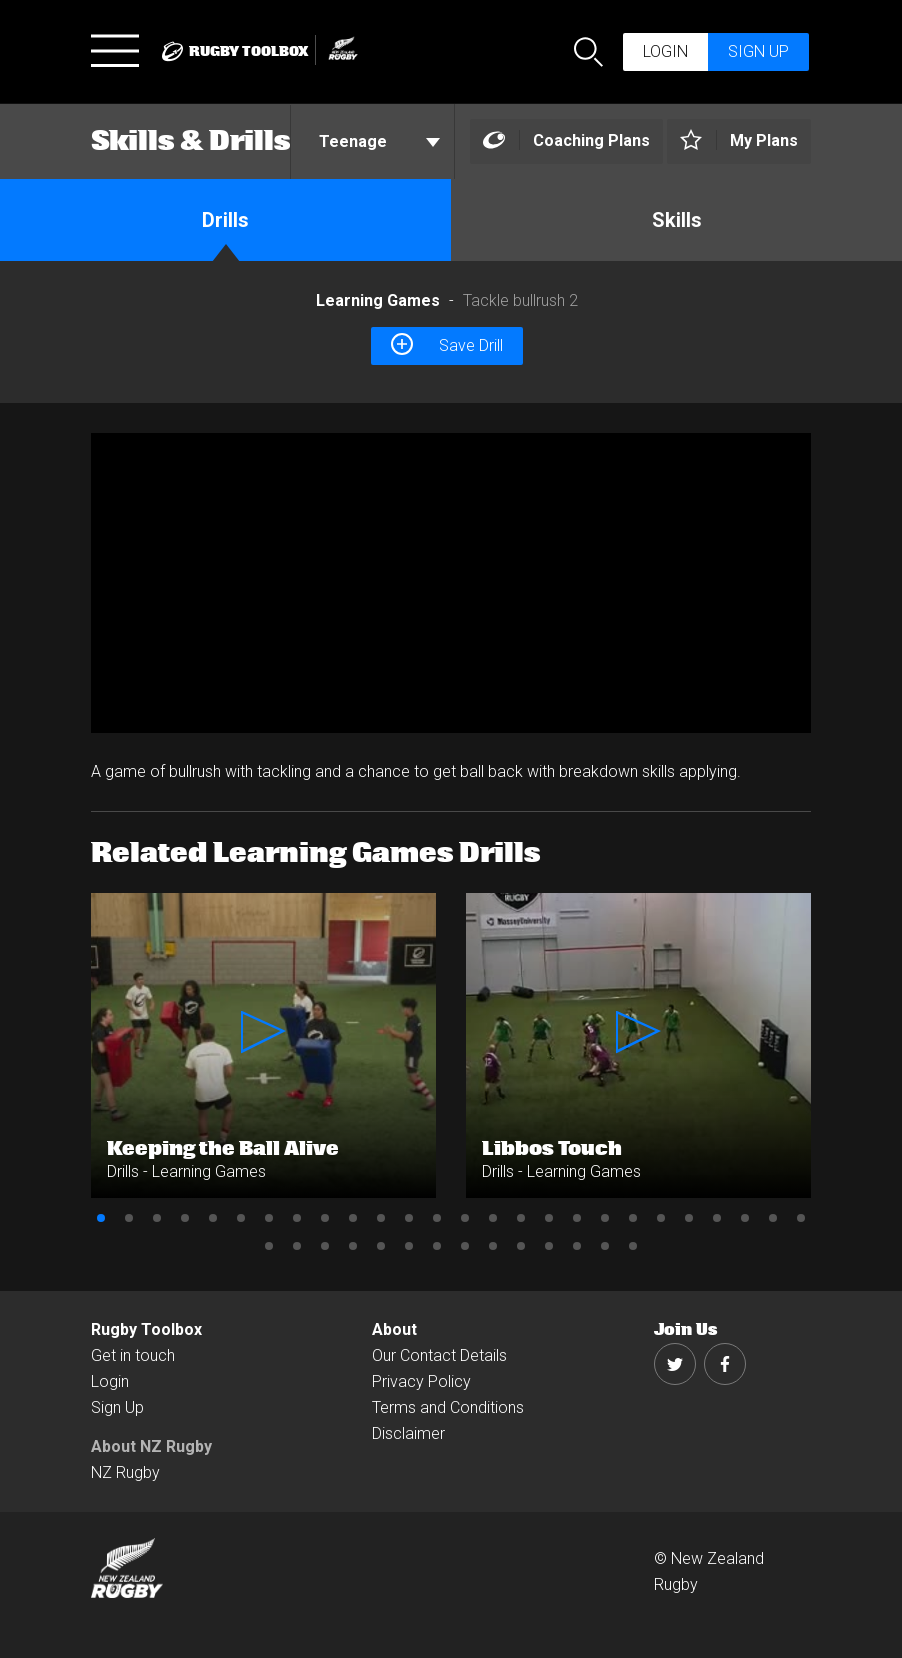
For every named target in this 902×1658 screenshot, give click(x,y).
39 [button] (605, 1246)
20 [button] (633, 1218)
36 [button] (521, 1246)
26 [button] (801, 1218)
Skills (677, 220)
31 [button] (381, 1246)
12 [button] (409, 1218)
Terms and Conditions (448, 1407)
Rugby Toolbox (146, 1329)
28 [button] (297, 1246)
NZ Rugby (125, 1472)
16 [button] (521, 1218)
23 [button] (717, 1218)
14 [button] (465, 1218)
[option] (451, 583)
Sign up (758, 51)
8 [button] (297, 1218)
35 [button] (493, 1246)
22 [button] (689, 1218)
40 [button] (633, 1246)
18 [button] (577, 1218)
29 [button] (325, 1246)
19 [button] (605, 1218)
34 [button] (465, 1246)
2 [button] (129, 1218)
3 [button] (157, 1218)
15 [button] (493, 1218)
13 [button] (437, 1218)
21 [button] (661, 1218)
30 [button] (353, 1246)
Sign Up (117, 1407)
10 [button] (353, 1218)
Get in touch (133, 1355)
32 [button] (409, 1246)
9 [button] (325, 1218)
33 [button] (437, 1246)
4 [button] (185, 1218)
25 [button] (773, 1218)
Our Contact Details (439, 1355)
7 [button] (269, 1218)
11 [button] (381, 1218)
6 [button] (241, 1218)
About (394, 1329)
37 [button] (549, 1246)
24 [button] (745, 1218)
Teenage (379, 141)
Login (665, 51)
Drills (225, 220)
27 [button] (269, 1246)
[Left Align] (566, 141)
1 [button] (101, 1218)
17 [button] (549, 1218)
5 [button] (213, 1218)
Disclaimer (408, 1433)
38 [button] (577, 1246)
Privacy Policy (421, 1381)
